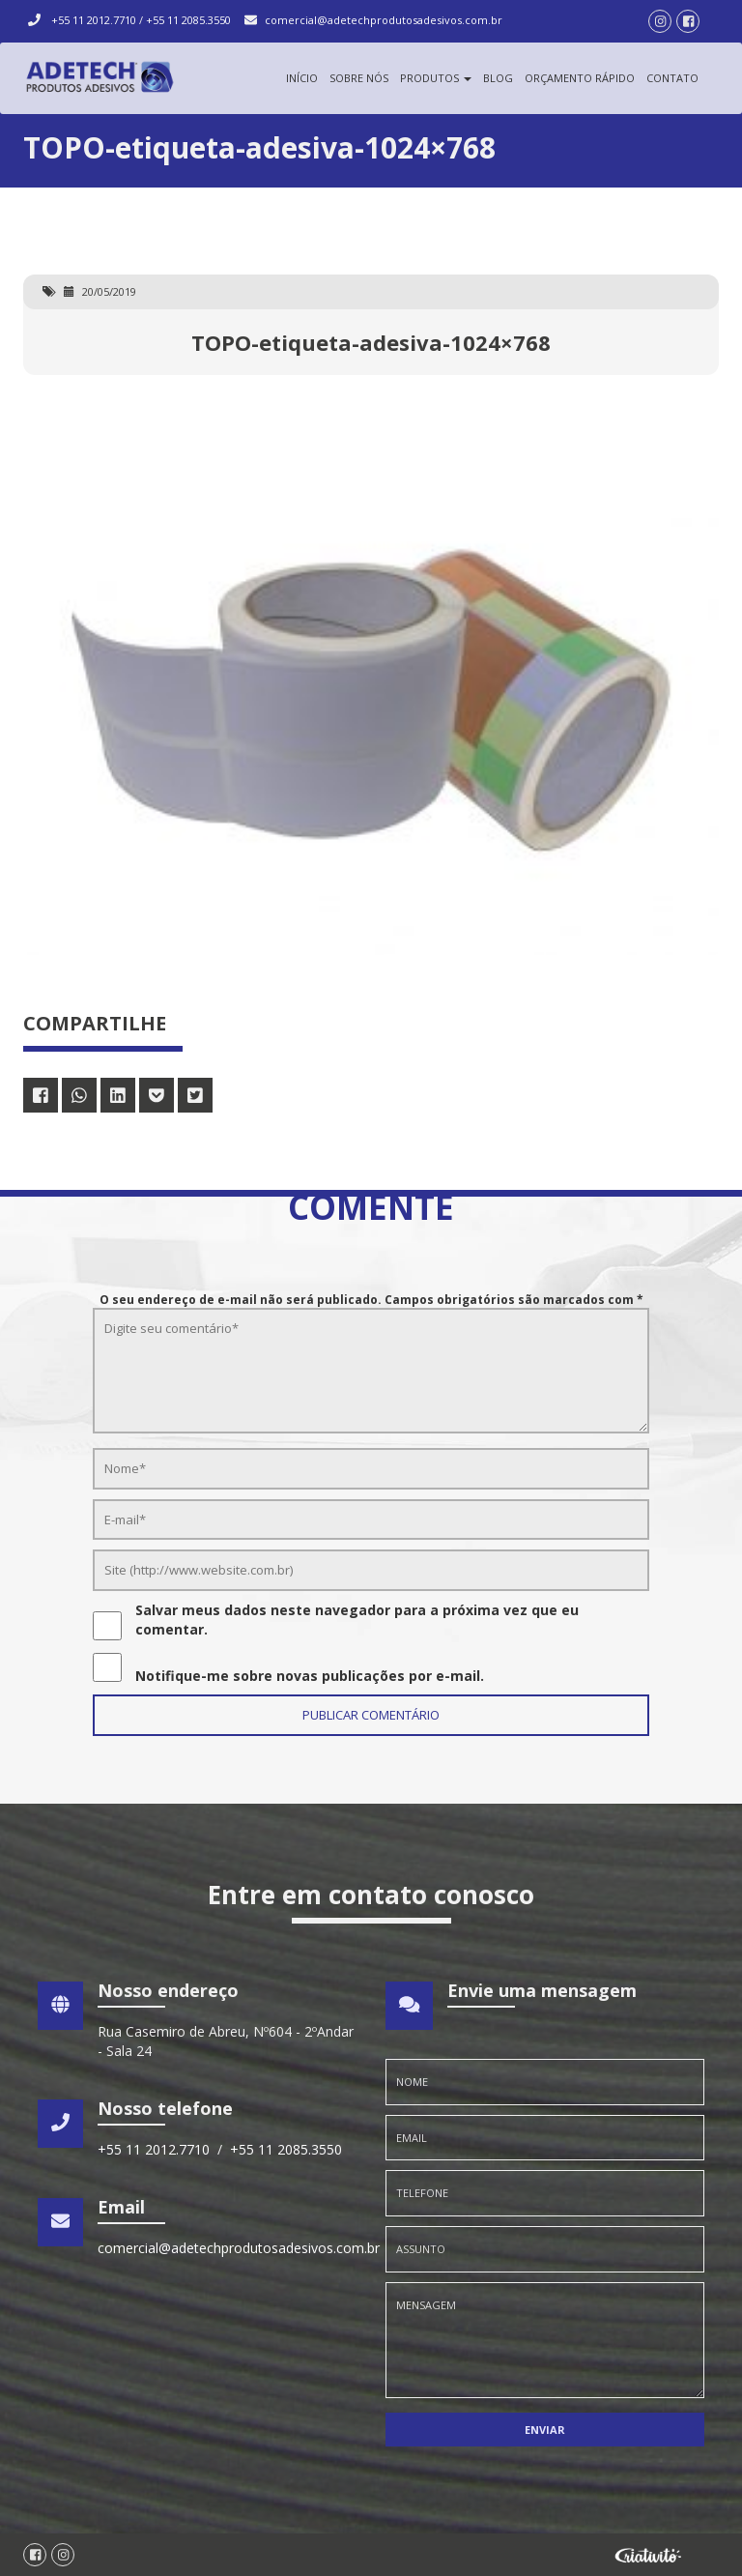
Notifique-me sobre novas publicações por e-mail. (309, 1675)
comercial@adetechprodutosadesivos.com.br (383, 20)
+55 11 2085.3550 (188, 20)
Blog (498, 78)
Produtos (435, 78)
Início (302, 78)
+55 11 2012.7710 (95, 20)
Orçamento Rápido (580, 78)
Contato (672, 78)
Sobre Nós (358, 78)
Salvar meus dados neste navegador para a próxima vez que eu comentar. (357, 1619)
